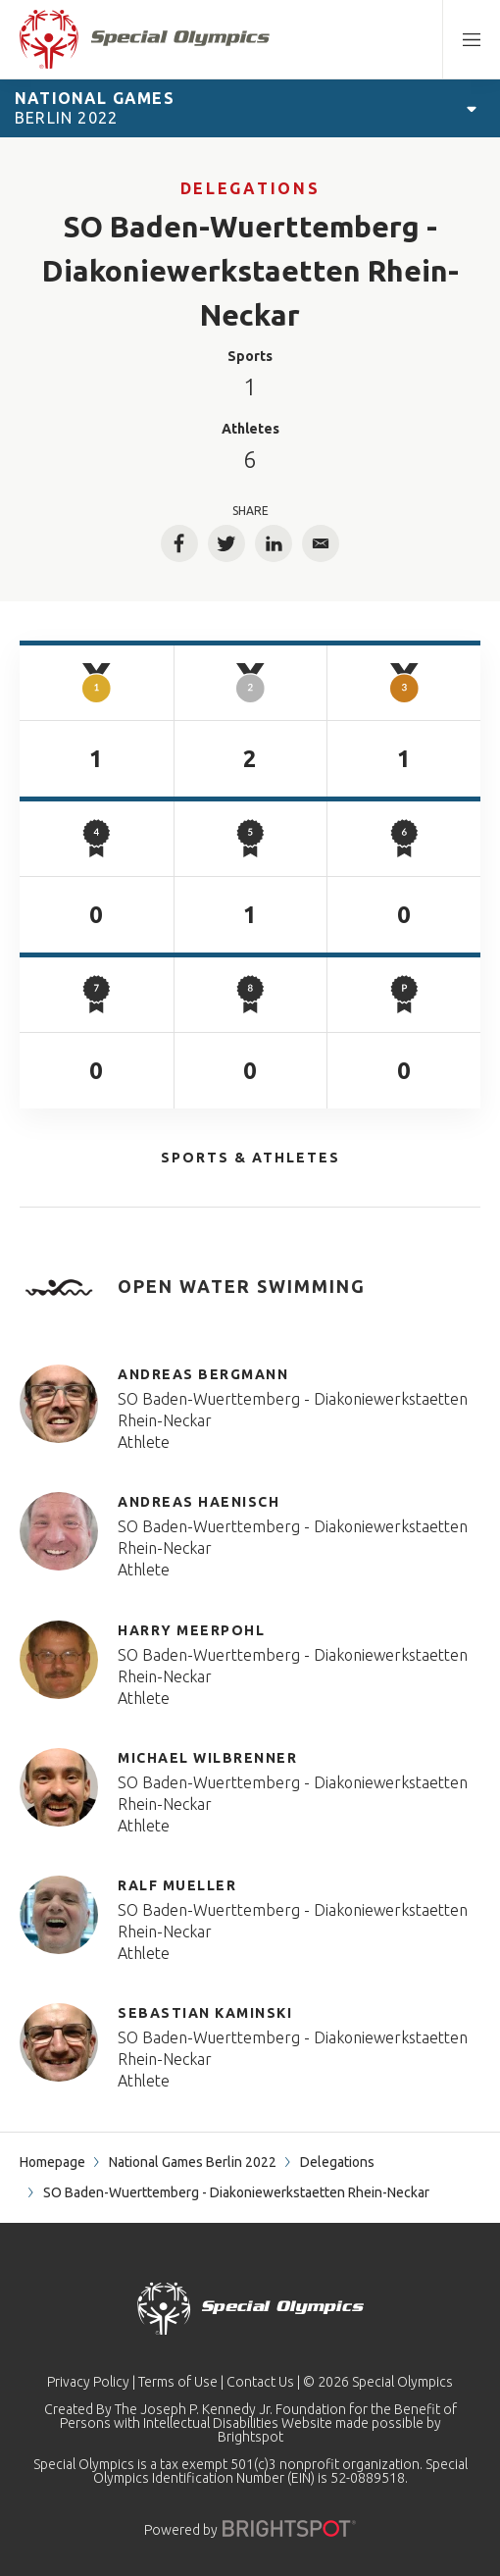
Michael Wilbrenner (207, 1758)
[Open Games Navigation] (471, 108)
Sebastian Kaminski (205, 2013)
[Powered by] (289, 2528)
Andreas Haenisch (198, 1502)
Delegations (250, 188)
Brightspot (250, 2437)
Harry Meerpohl (191, 1630)
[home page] (145, 39)
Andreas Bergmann (203, 1374)
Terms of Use (178, 2382)
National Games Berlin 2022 (192, 2162)
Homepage (52, 2162)
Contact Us (260, 2382)
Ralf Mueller (177, 1885)
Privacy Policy (88, 2382)
